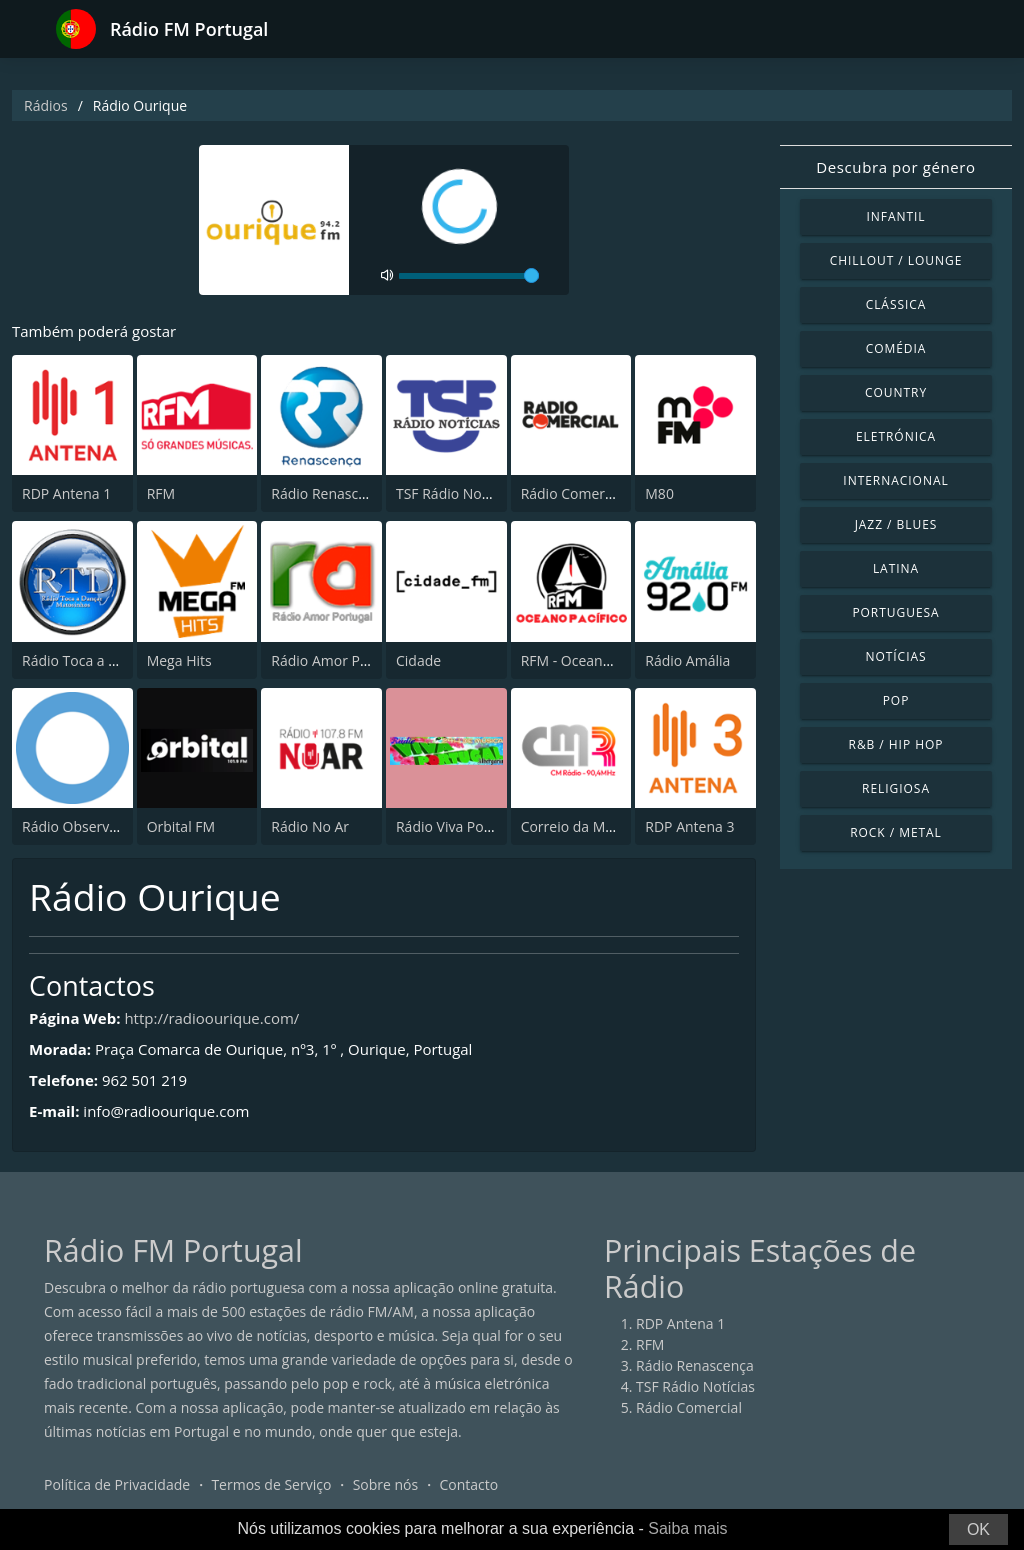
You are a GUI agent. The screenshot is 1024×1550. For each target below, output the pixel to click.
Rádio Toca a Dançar (88, 660)
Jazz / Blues (896, 524)
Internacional (895, 480)
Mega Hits (179, 660)
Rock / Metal (896, 832)
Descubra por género (895, 167)
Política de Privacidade (117, 1484)
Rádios (46, 105)
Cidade (418, 660)
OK (978, 1529)
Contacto (468, 1484)
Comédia (896, 348)
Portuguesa (895, 612)
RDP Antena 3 (689, 826)
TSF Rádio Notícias (455, 493)
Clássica (896, 304)
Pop (896, 700)
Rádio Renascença (330, 493)
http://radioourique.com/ (211, 1018)
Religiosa (896, 788)
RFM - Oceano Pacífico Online (616, 660)
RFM (161, 493)
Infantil (895, 216)
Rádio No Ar (310, 826)
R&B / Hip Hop (896, 744)
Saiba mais (687, 1528)
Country (896, 392)
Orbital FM (181, 826)
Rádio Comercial (574, 493)
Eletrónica (896, 436)
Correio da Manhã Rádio (600, 826)
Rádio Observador (81, 826)
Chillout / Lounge (896, 260)
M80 (659, 493)
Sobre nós (386, 1484)
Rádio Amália (687, 660)
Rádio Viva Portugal (459, 826)
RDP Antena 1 (66, 493)
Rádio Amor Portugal (338, 660)
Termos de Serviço (271, 1484)
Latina (896, 568)
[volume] (469, 276)
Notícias (895, 656)
